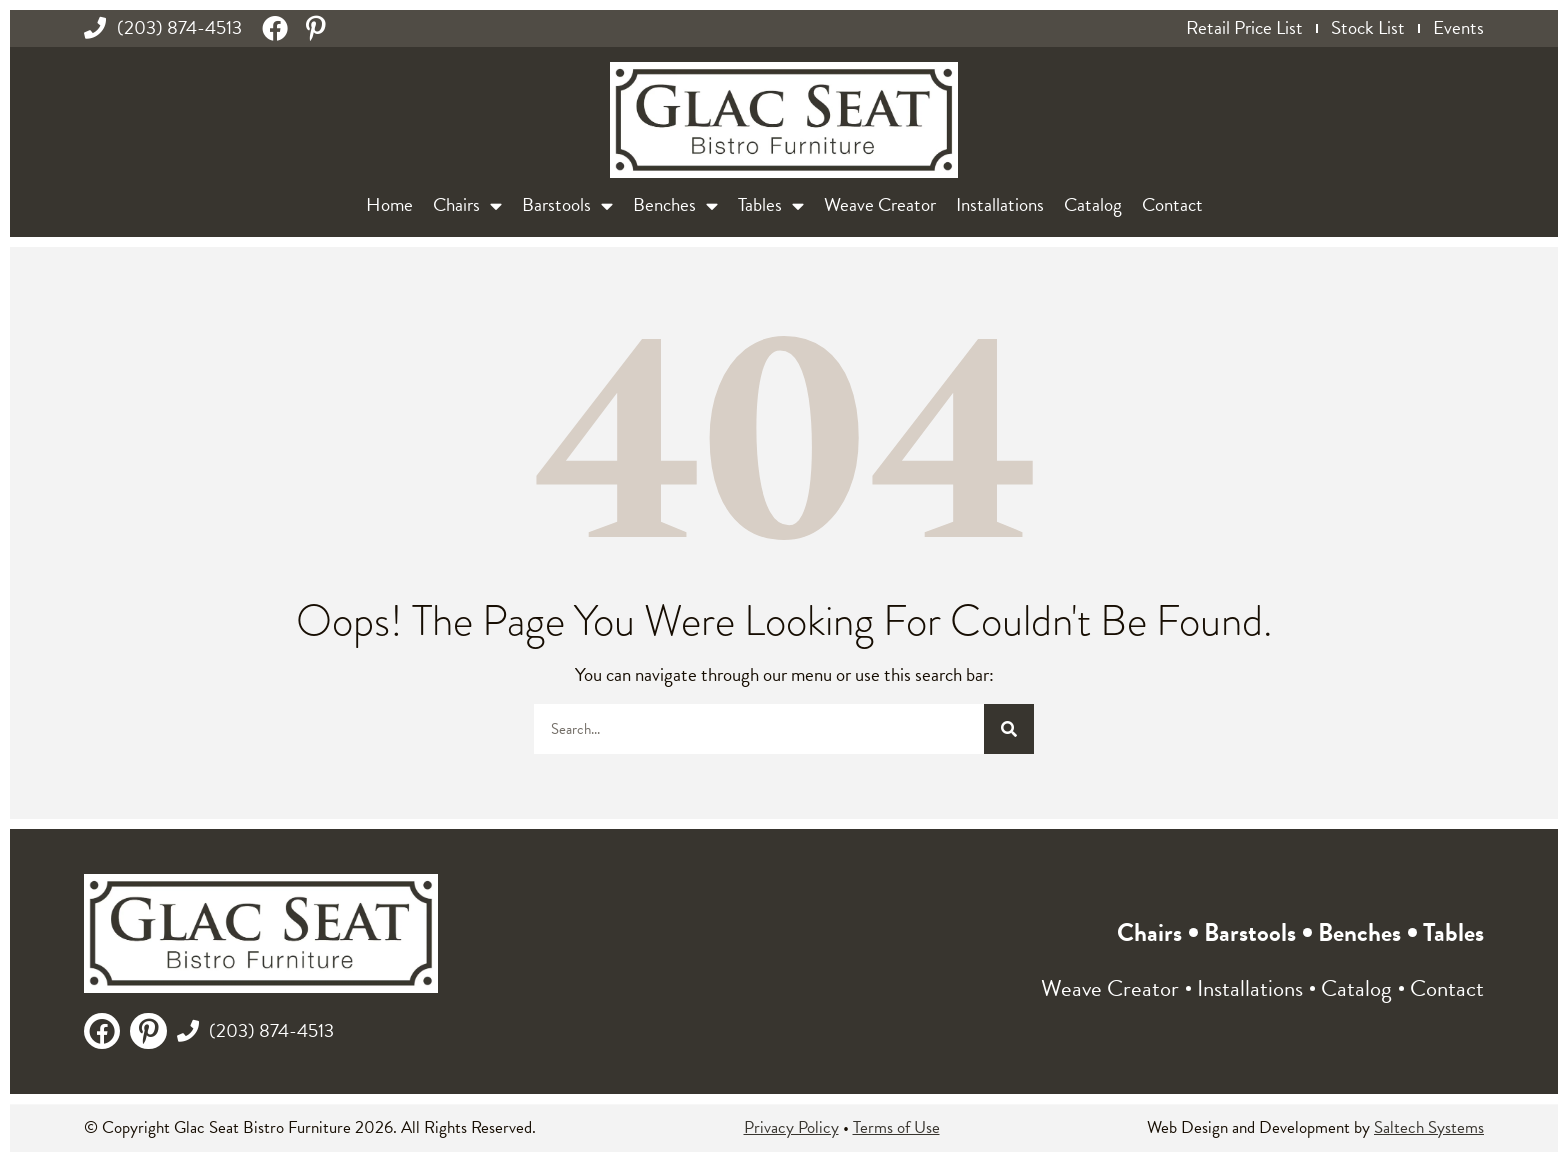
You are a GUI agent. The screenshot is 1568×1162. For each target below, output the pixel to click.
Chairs (467, 205)
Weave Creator (880, 204)
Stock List (1368, 28)
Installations (1000, 204)
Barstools (567, 205)
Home (389, 204)
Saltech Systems (1429, 1127)
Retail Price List (1244, 28)
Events (1458, 28)
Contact (1172, 204)
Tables (771, 205)
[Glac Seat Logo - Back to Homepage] (784, 120)
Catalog (1093, 204)
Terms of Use (896, 1127)
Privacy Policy (791, 1127)
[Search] (1009, 729)
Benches (675, 205)
